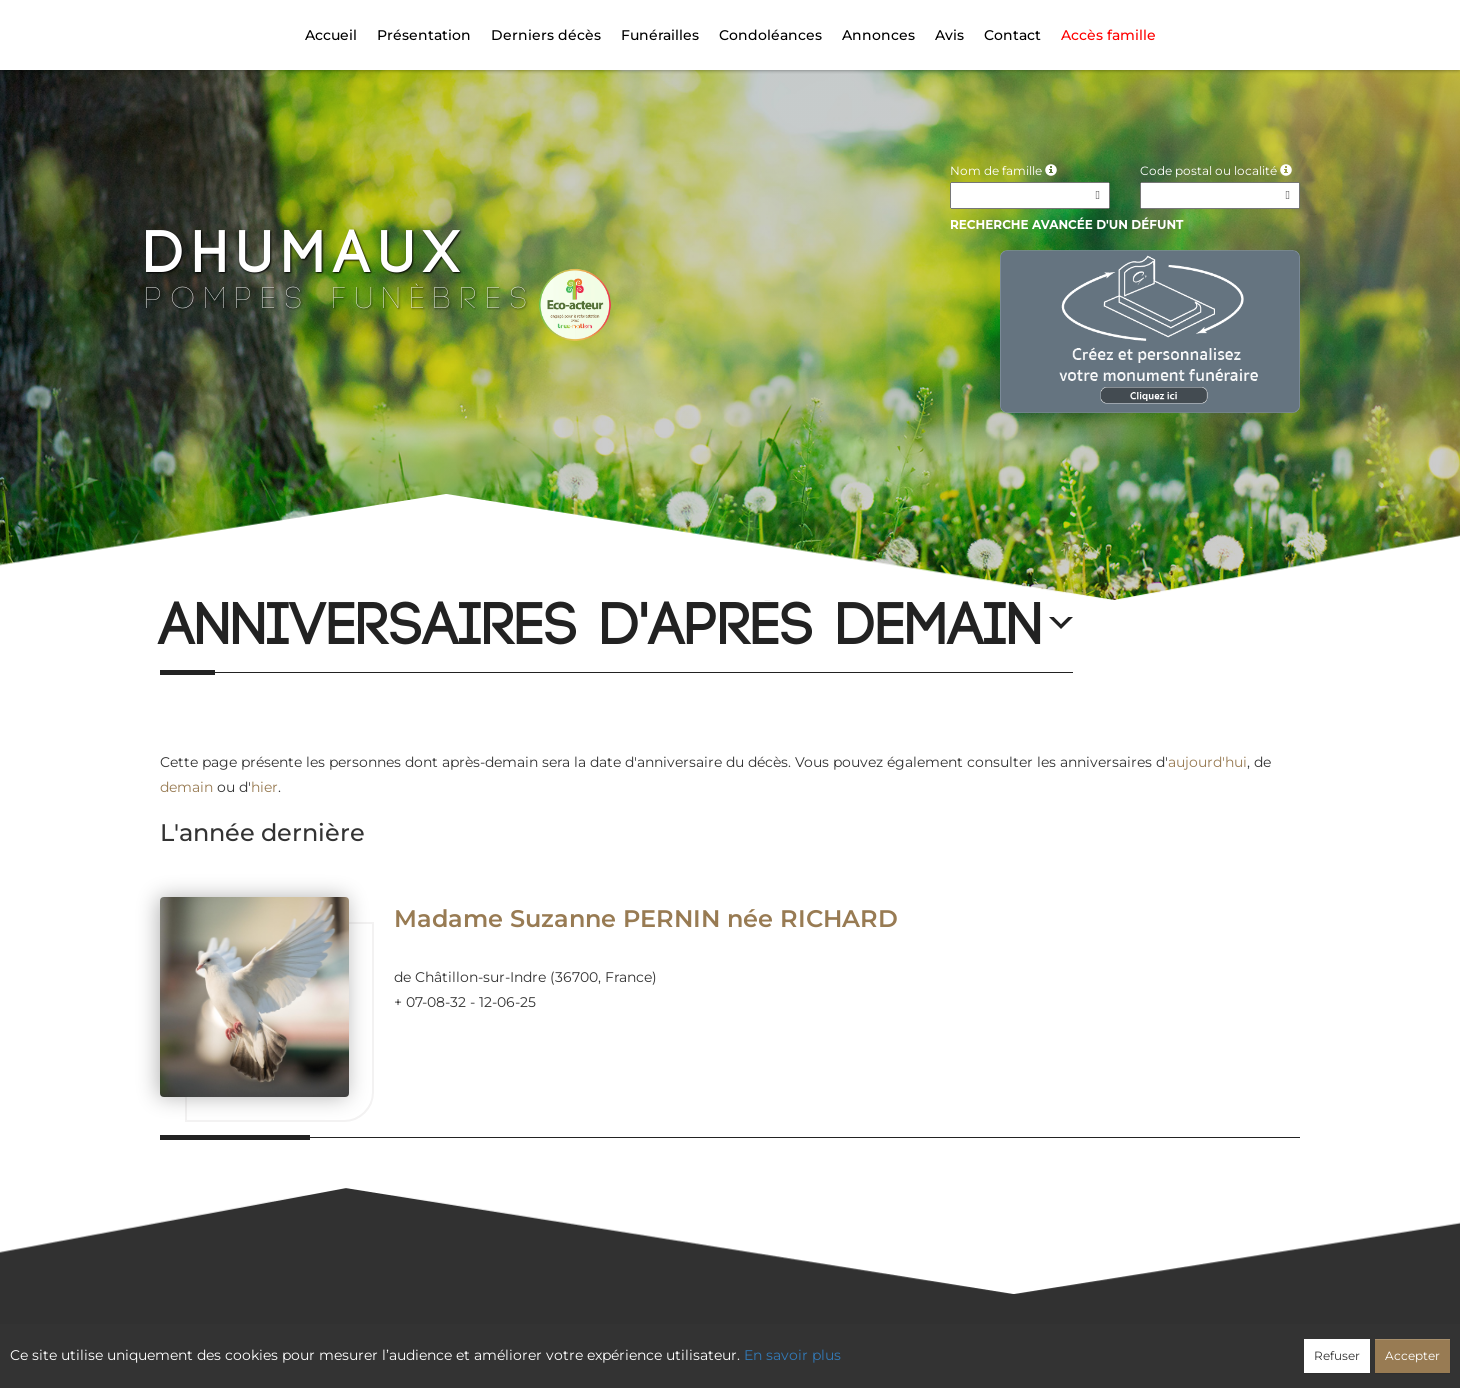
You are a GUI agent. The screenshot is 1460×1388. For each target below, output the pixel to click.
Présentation (424, 35)
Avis (949, 35)
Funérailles (660, 35)
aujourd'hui (1207, 762)
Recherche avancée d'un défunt (1067, 224)
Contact (1012, 35)
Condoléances (770, 35)
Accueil (331, 35)
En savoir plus (792, 1355)
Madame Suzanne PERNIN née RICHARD (646, 918)
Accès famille (1108, 35)
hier (264, 787)
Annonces (878, 35)
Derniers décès (546, 35)
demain (186, 787)
